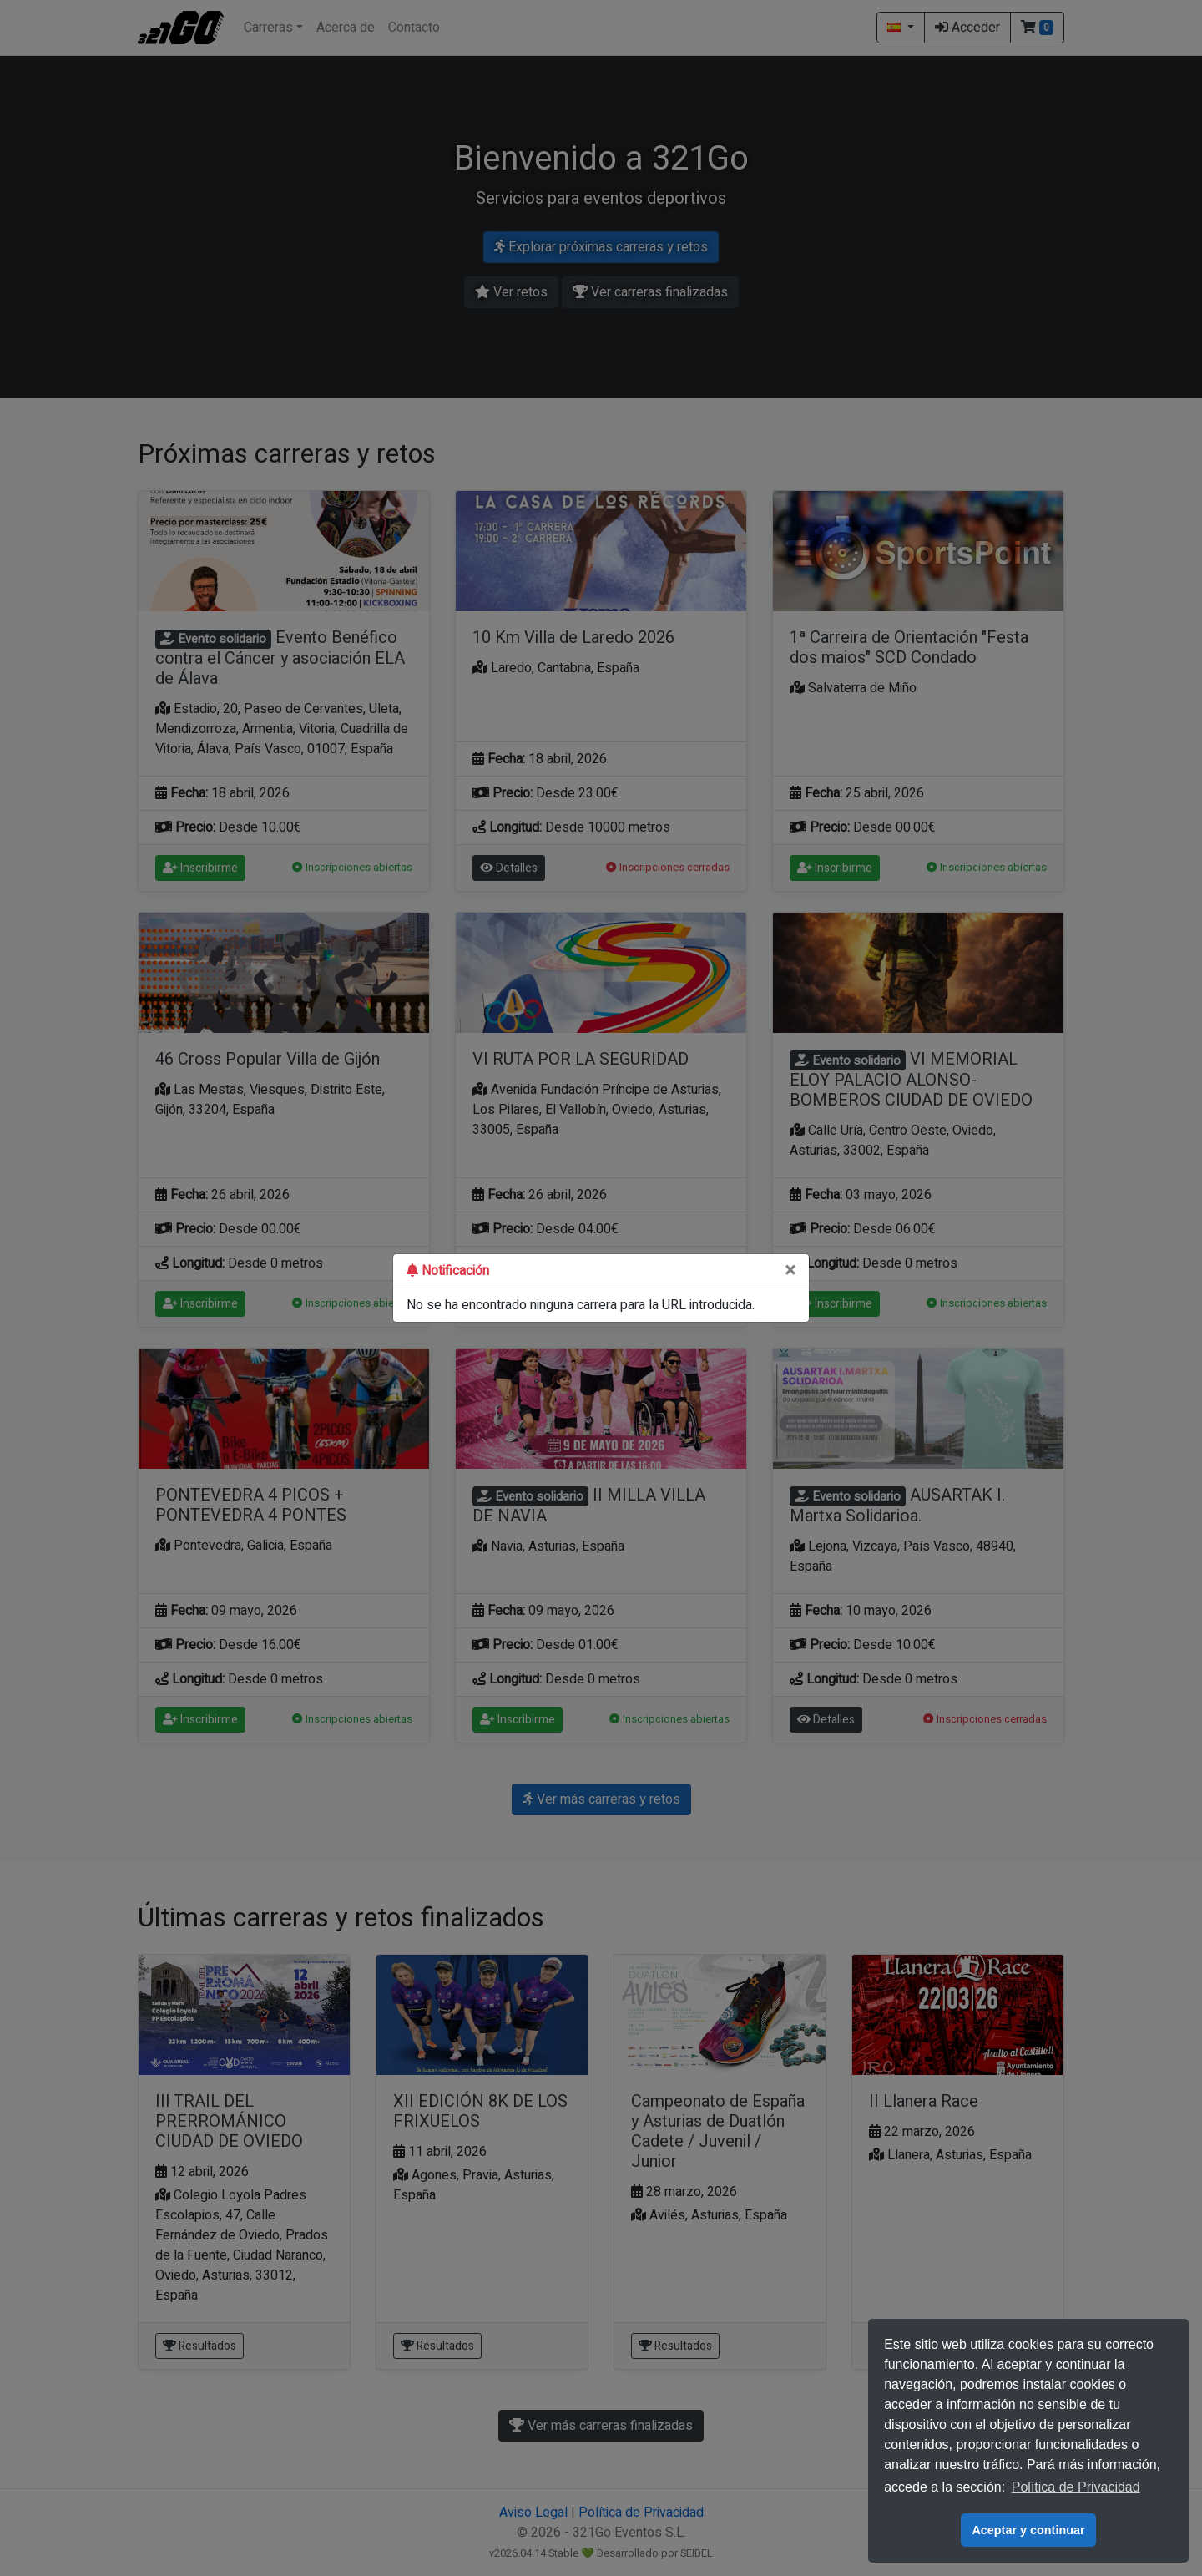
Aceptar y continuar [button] (1028, 2530)
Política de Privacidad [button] (1076, 2487)
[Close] (790, 1271)
